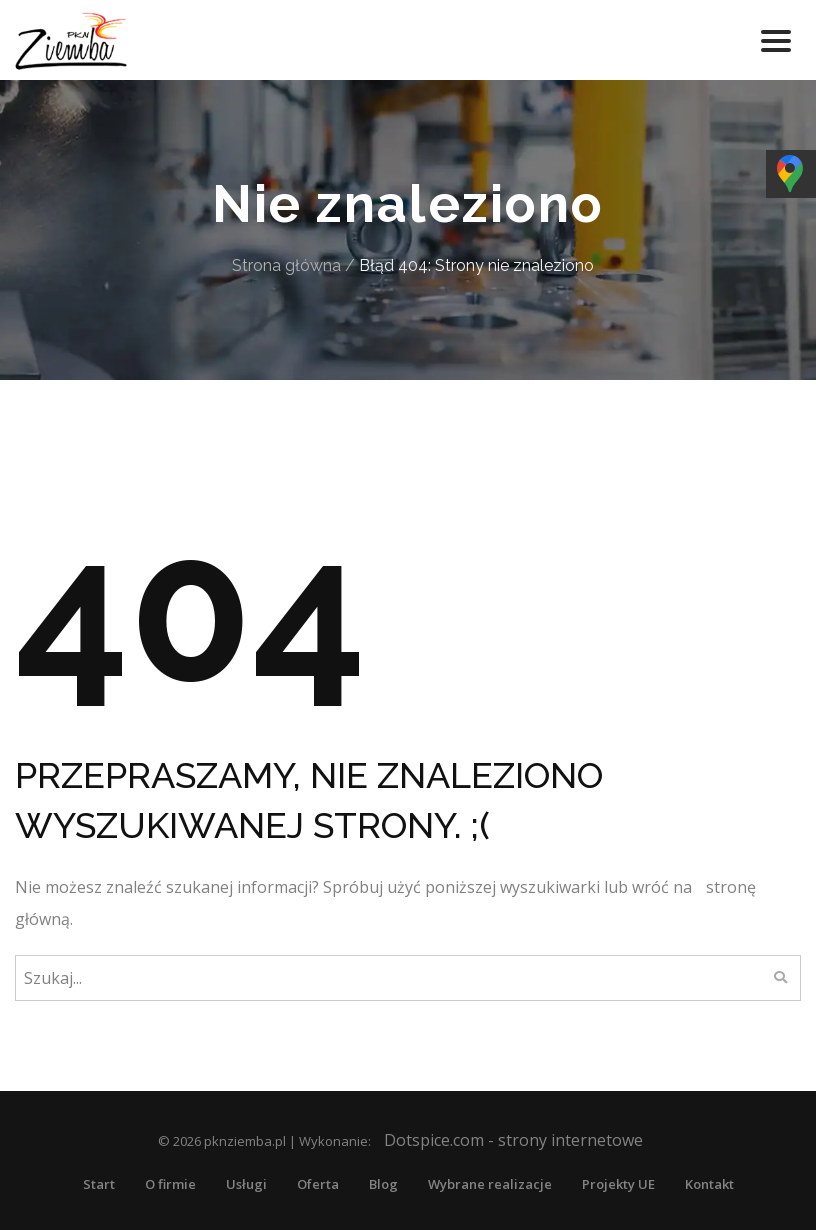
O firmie (170, 1184)
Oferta (318, 1184)
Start (99, 1184)
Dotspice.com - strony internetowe (513, 1140)
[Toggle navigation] (776, 40)
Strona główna (286, 265)
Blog (383, 1184)
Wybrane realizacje (490, 1184)
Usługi (246, 1184)
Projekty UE (618, 1184)
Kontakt (709, 1184)
